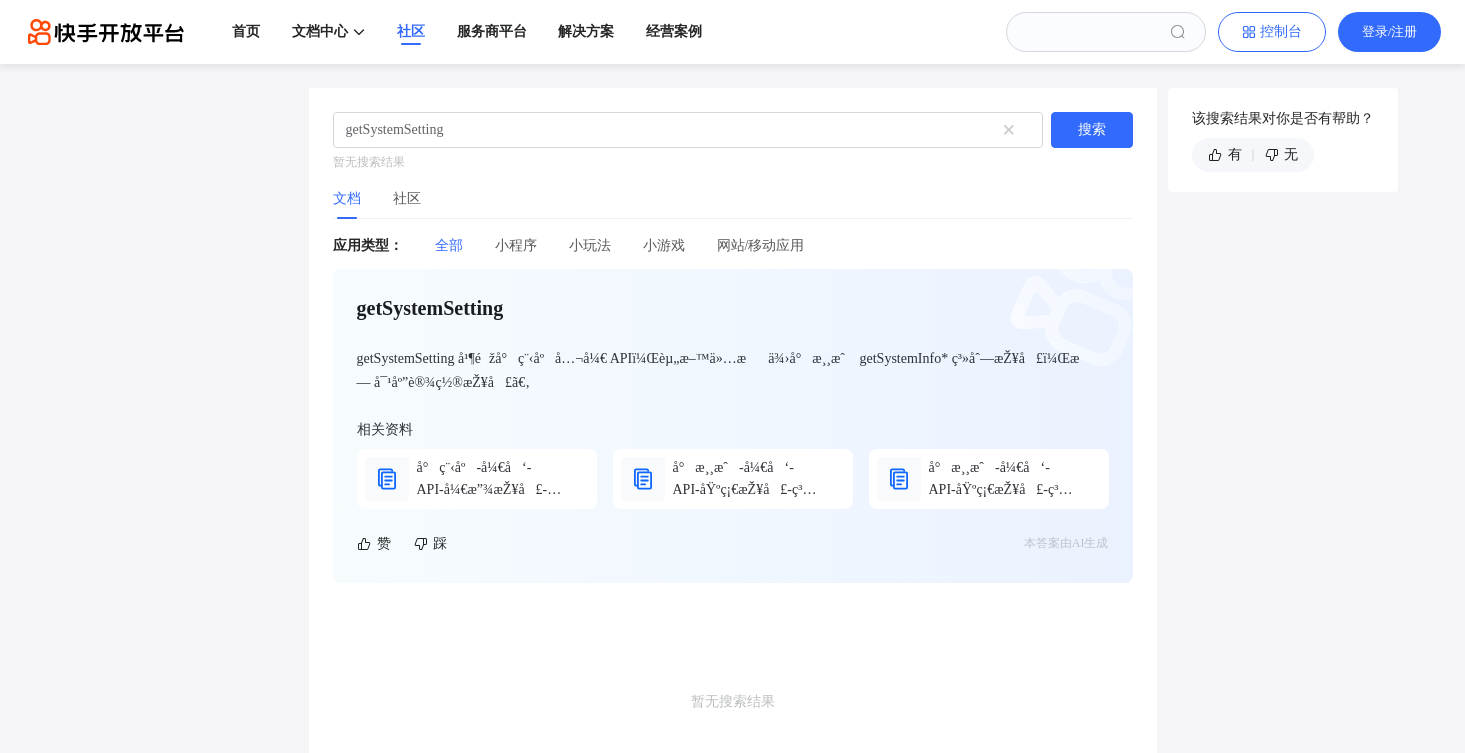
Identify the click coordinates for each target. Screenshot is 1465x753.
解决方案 (586, 31)
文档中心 (320, 31)
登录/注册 (1390, 31)
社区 (411, 31)
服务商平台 (492, 31)
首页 (246, 31)
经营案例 (674, 31)
